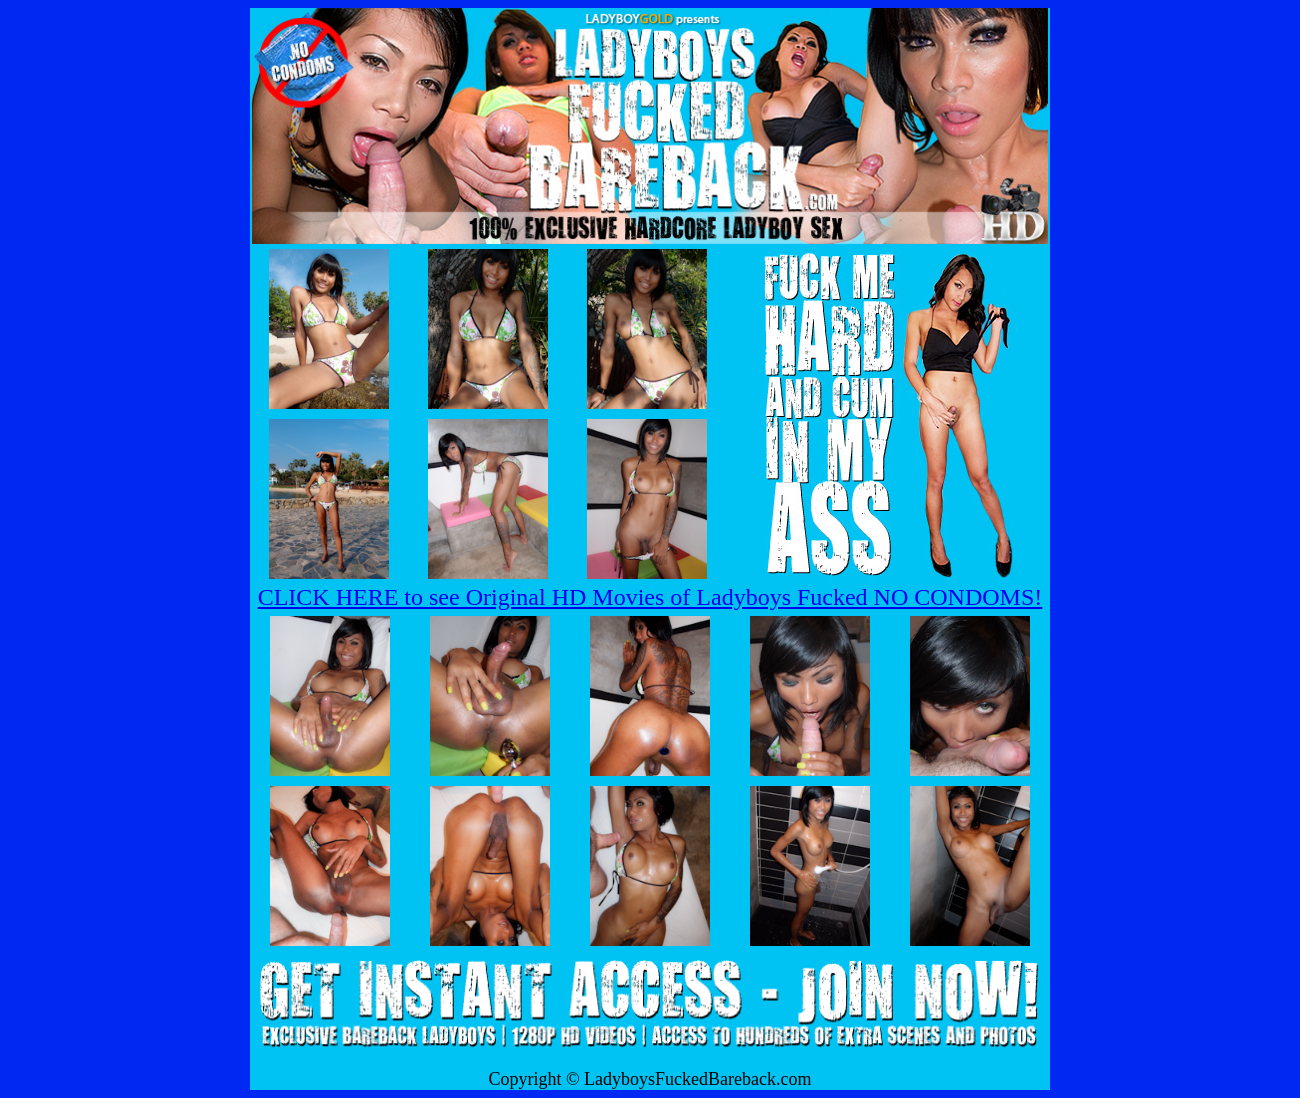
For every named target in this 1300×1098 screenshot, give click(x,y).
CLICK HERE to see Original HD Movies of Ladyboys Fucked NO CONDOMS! (650, 597)
